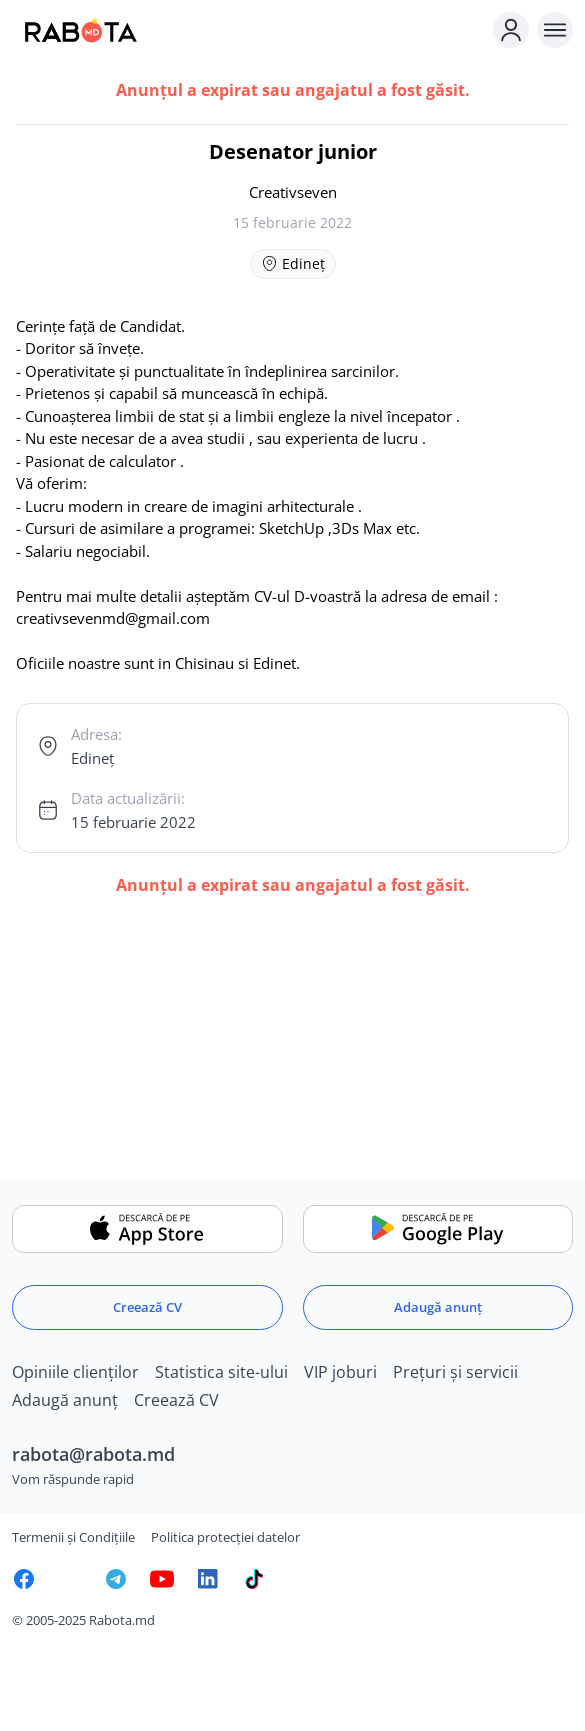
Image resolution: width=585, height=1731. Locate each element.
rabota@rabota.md (93, 1454)
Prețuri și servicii (455, 1372)
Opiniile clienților (75, 1372)
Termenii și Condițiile (73, 1537)
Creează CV (147, 1307)
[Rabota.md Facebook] (24, 1579)
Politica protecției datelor (225, 1537)
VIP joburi (340, 1372)
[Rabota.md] (248, 30)
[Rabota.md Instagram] (70, 1579)
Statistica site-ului (221, 1372)
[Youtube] (162, 1579)
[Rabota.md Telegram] (116, 1579)
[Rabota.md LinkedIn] (208, 1579)
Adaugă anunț (438, 1307)
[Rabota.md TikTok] (254, 1579)
